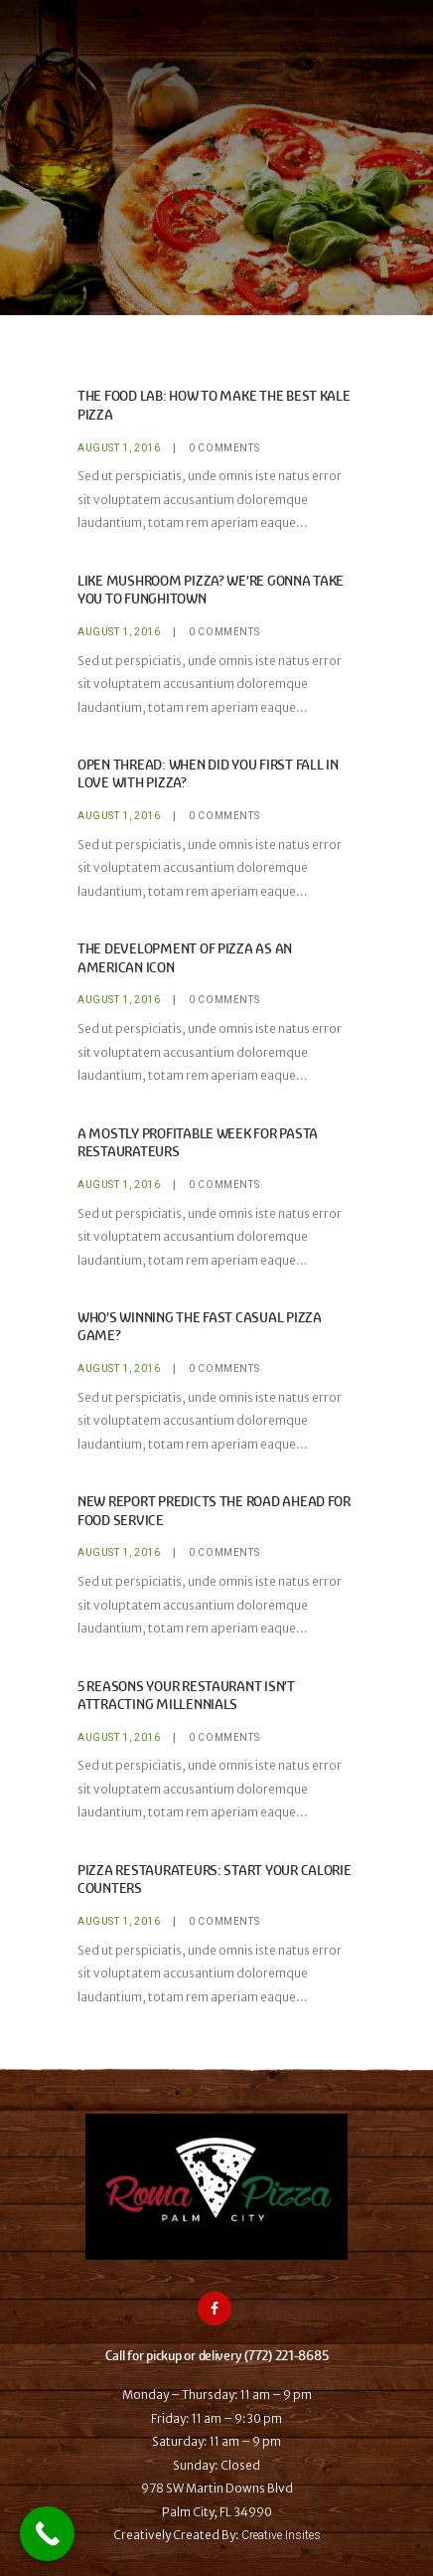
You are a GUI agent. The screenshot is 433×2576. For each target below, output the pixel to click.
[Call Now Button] (47, 2533)
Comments (224, 447)
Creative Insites (281, 2535)
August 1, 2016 (118, 447)
